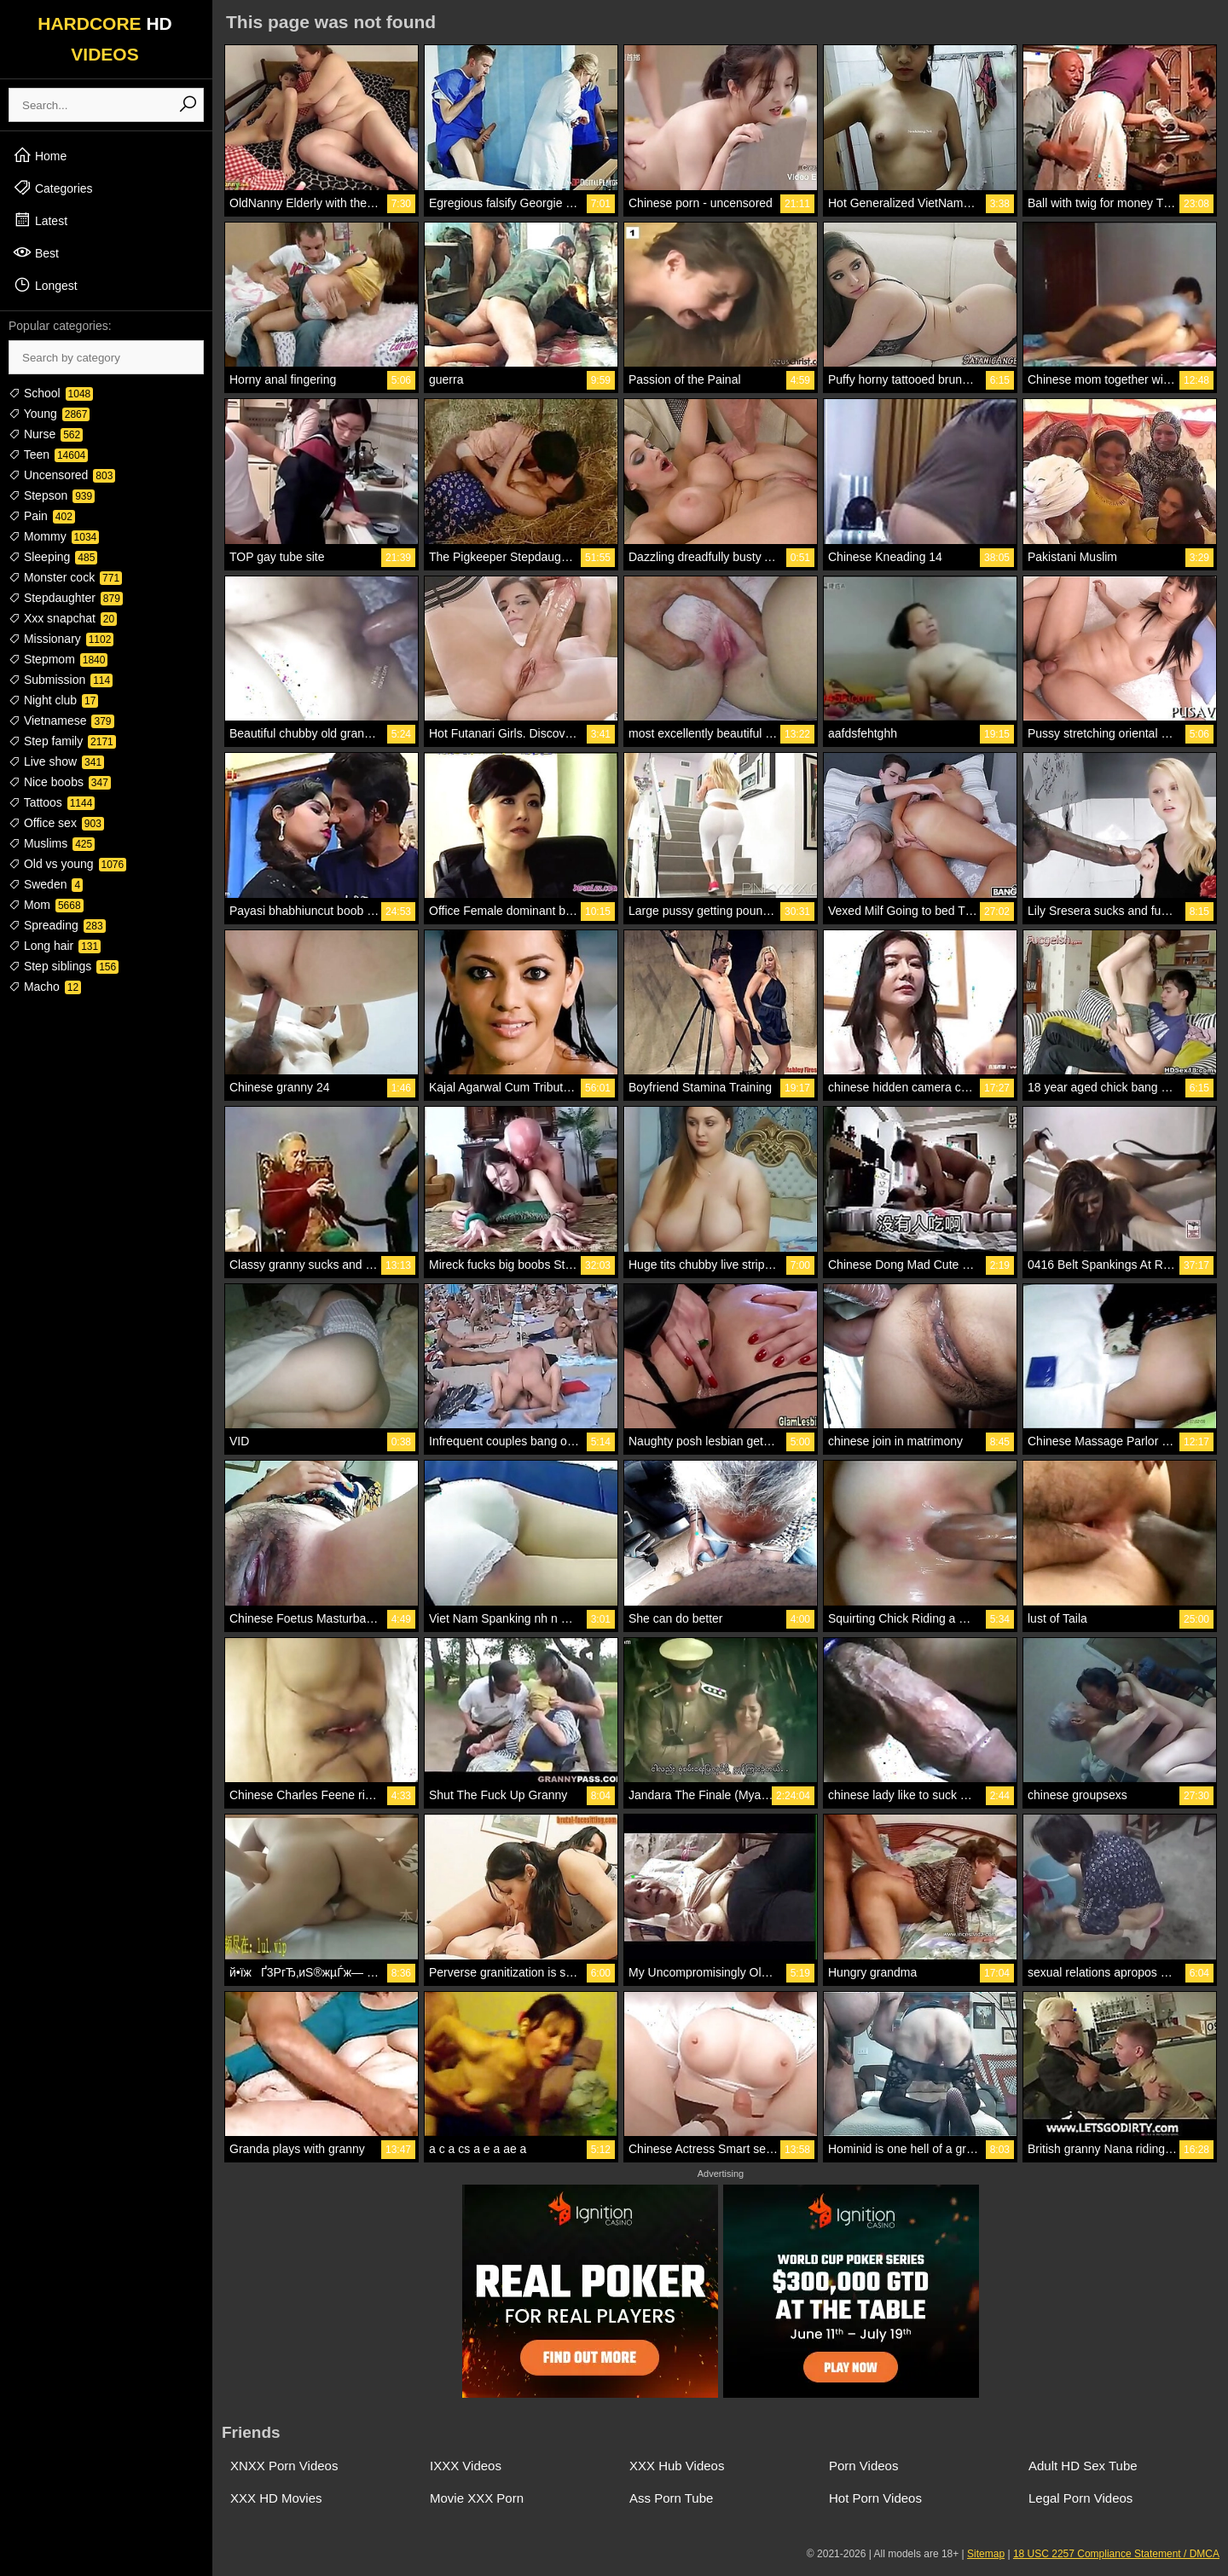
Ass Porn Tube (671, 2498)
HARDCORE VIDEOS (105, 39)
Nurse (46, 434)
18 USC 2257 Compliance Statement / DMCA (1116, 2554)
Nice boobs (60, 782)
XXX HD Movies (276, 2498)
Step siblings (64, 966)
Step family (62, 741)
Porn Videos (863, 2465)
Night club (53, 700)
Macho (45, 986)
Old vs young (67, 864)
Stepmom (58, 659)
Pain (42, 516)
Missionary (61, 638)
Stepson (52, 495)
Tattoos (52, 802)
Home (40, 155)
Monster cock (65, 577)
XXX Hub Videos (676, 2465)
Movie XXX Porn (477, 2498)
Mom (46, 905)
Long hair (55, 945)
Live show (56, 761)
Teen (48, 454)
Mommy (54, 536)
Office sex (56, 823)
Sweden (46, 884)
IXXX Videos (465, 2465)
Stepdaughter (66, 598)
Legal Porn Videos (1080, 2498)
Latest (40, 220)
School (51, 393)
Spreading (57, 925)
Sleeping (53, 557)
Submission (61, 679)
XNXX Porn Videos (284, 2465)
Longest (45, 284)
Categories (53, 187)
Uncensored (62, 475)
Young (49, 413)
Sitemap (986, 2554)
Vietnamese (61, 720)
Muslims (52, 843)
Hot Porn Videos (875, 2498)
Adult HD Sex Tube (1083, 2465)
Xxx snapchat (63, 618)
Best (36, 252)
